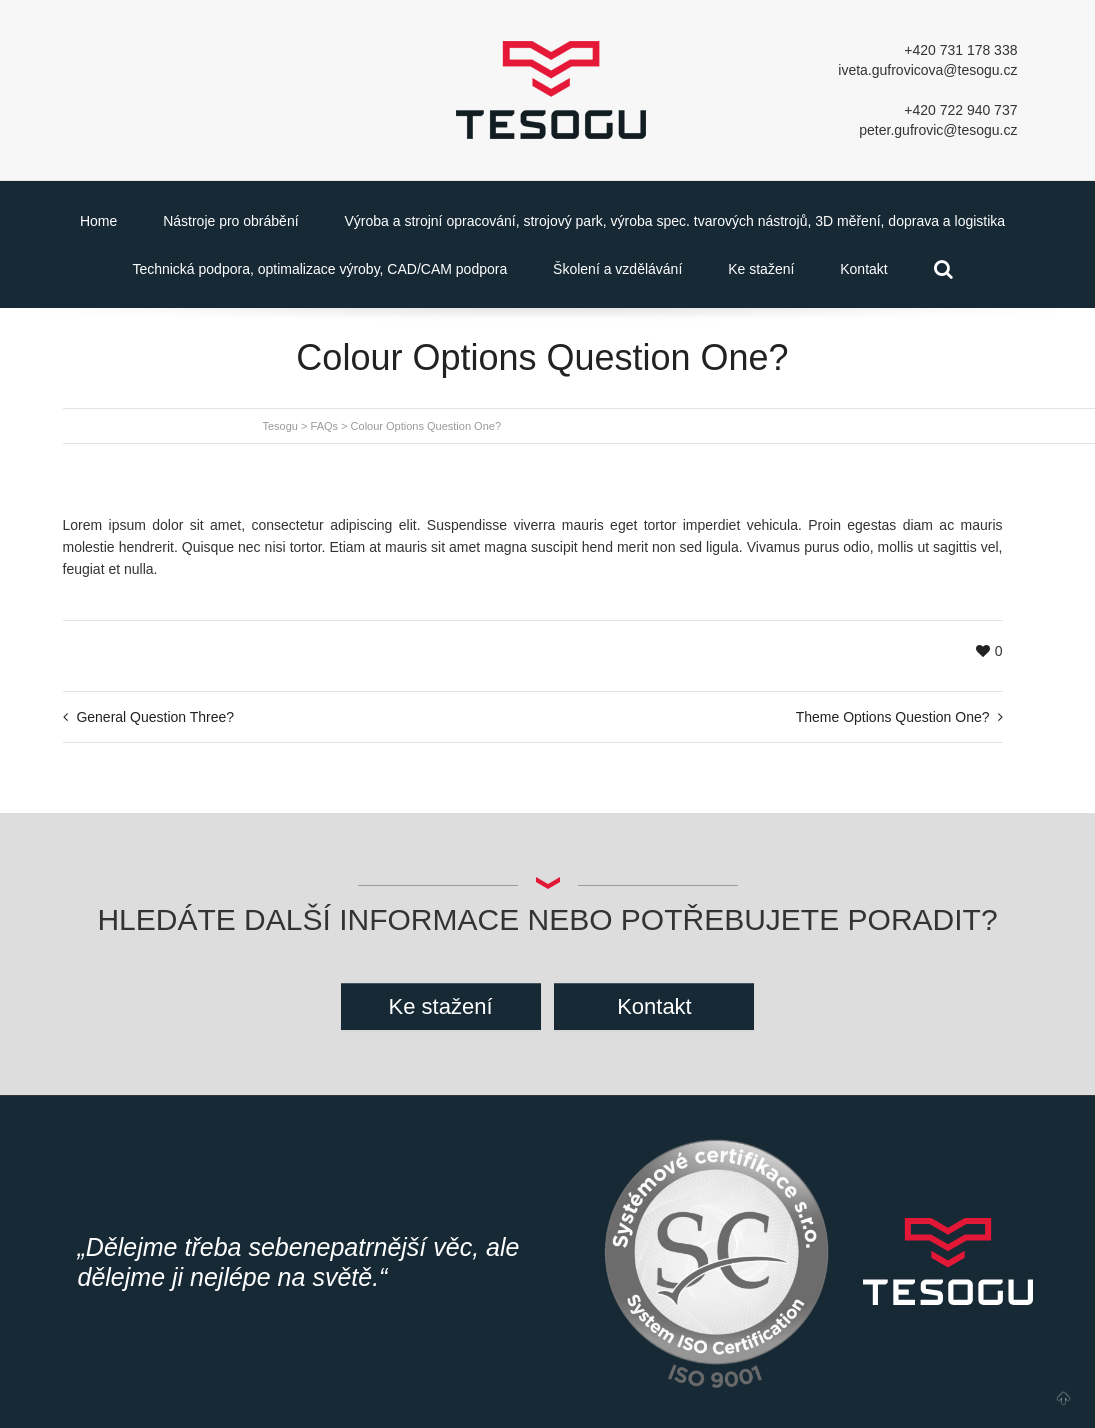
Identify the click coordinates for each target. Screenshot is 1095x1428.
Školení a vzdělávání (617, 269)
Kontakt (863, 269)
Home (98, 221)
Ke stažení (761, 269)
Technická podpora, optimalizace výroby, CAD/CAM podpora (319, 269)
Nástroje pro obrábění (230, 221)
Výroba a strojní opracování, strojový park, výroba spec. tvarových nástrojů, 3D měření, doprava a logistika (674, 221)
